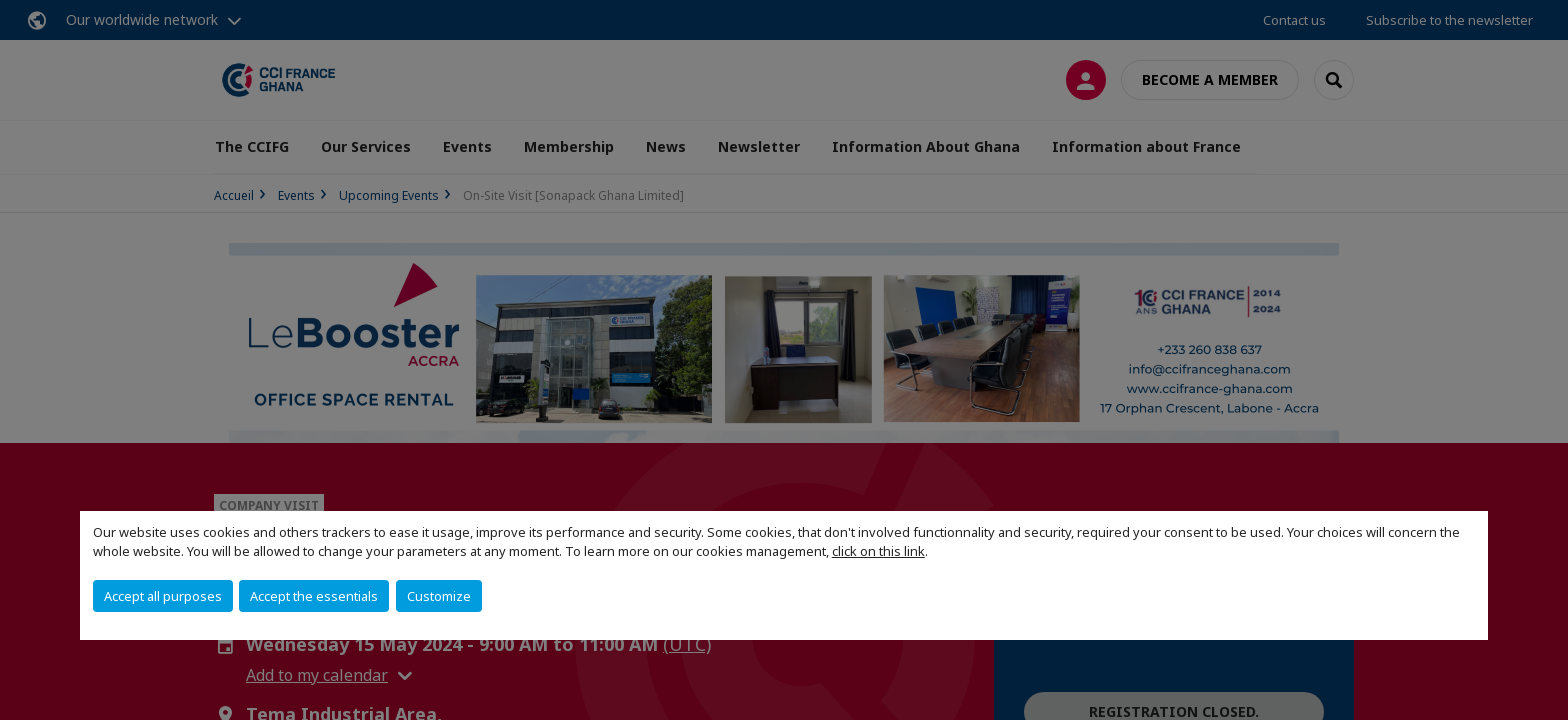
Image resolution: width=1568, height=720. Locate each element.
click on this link (878, 551)
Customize (439, 596)
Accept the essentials (314, 596)
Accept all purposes (163, 596)
